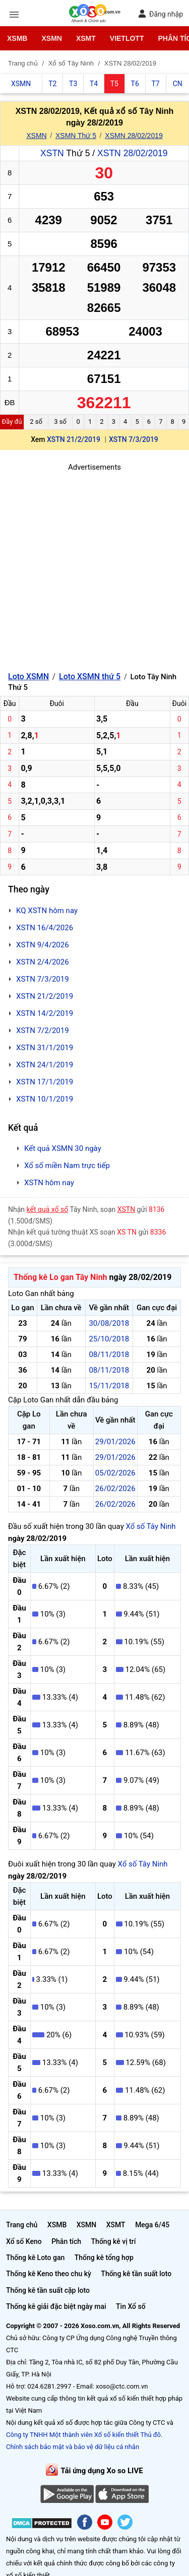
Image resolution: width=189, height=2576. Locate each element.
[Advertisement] (94, 567)
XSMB (17, 38)
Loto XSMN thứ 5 (89, 676)
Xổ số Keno (24, 2241)
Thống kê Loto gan (35, 2257)
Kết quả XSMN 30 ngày (62, 1148)
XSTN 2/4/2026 (42, 962)
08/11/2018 (109, 1354)
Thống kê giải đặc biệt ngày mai (56, 2306)
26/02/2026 (115, 1488)
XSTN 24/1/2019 (44, 1064)
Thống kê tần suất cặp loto (48, 2290)
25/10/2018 (109, 1338)
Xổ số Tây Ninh (150, 1526)
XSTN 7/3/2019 (133, 439)
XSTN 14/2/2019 (44, 1013)
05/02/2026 (115, 1472)
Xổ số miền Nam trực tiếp (67, 1165)
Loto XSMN (28, 676)
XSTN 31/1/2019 (44, 1047)
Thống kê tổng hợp (104, 2257)
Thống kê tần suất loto (136, 2274)
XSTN (52, 153)
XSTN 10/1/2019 (44, 1099)
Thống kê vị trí (113, 2241)
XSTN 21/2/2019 (73, 439)
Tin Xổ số (131, 2306)
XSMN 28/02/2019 (133, 136)
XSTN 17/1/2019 (44, 1081)
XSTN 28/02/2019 (132, 153)
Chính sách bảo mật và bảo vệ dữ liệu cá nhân (72, 2447)
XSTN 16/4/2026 (44, 927)
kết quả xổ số (48, 1209)
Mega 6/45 (152, 2225)
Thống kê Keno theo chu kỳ (48, 2274)
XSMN (51, 38)
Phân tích (66, 2241)
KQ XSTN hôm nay (47, 910)
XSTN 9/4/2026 (42, 944)
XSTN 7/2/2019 (42, 1030)
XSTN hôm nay (49, 1182)
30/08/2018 (109, 1323)
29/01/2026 (115, 1441)
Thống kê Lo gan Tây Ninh (60, 1277)
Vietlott (127, 38)
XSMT (86, 38)
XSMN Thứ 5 (75, 136)
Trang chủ (21, 2225)
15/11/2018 (109, 1385)
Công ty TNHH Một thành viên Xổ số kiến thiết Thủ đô (83, 2434)
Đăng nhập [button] (160, 14)
